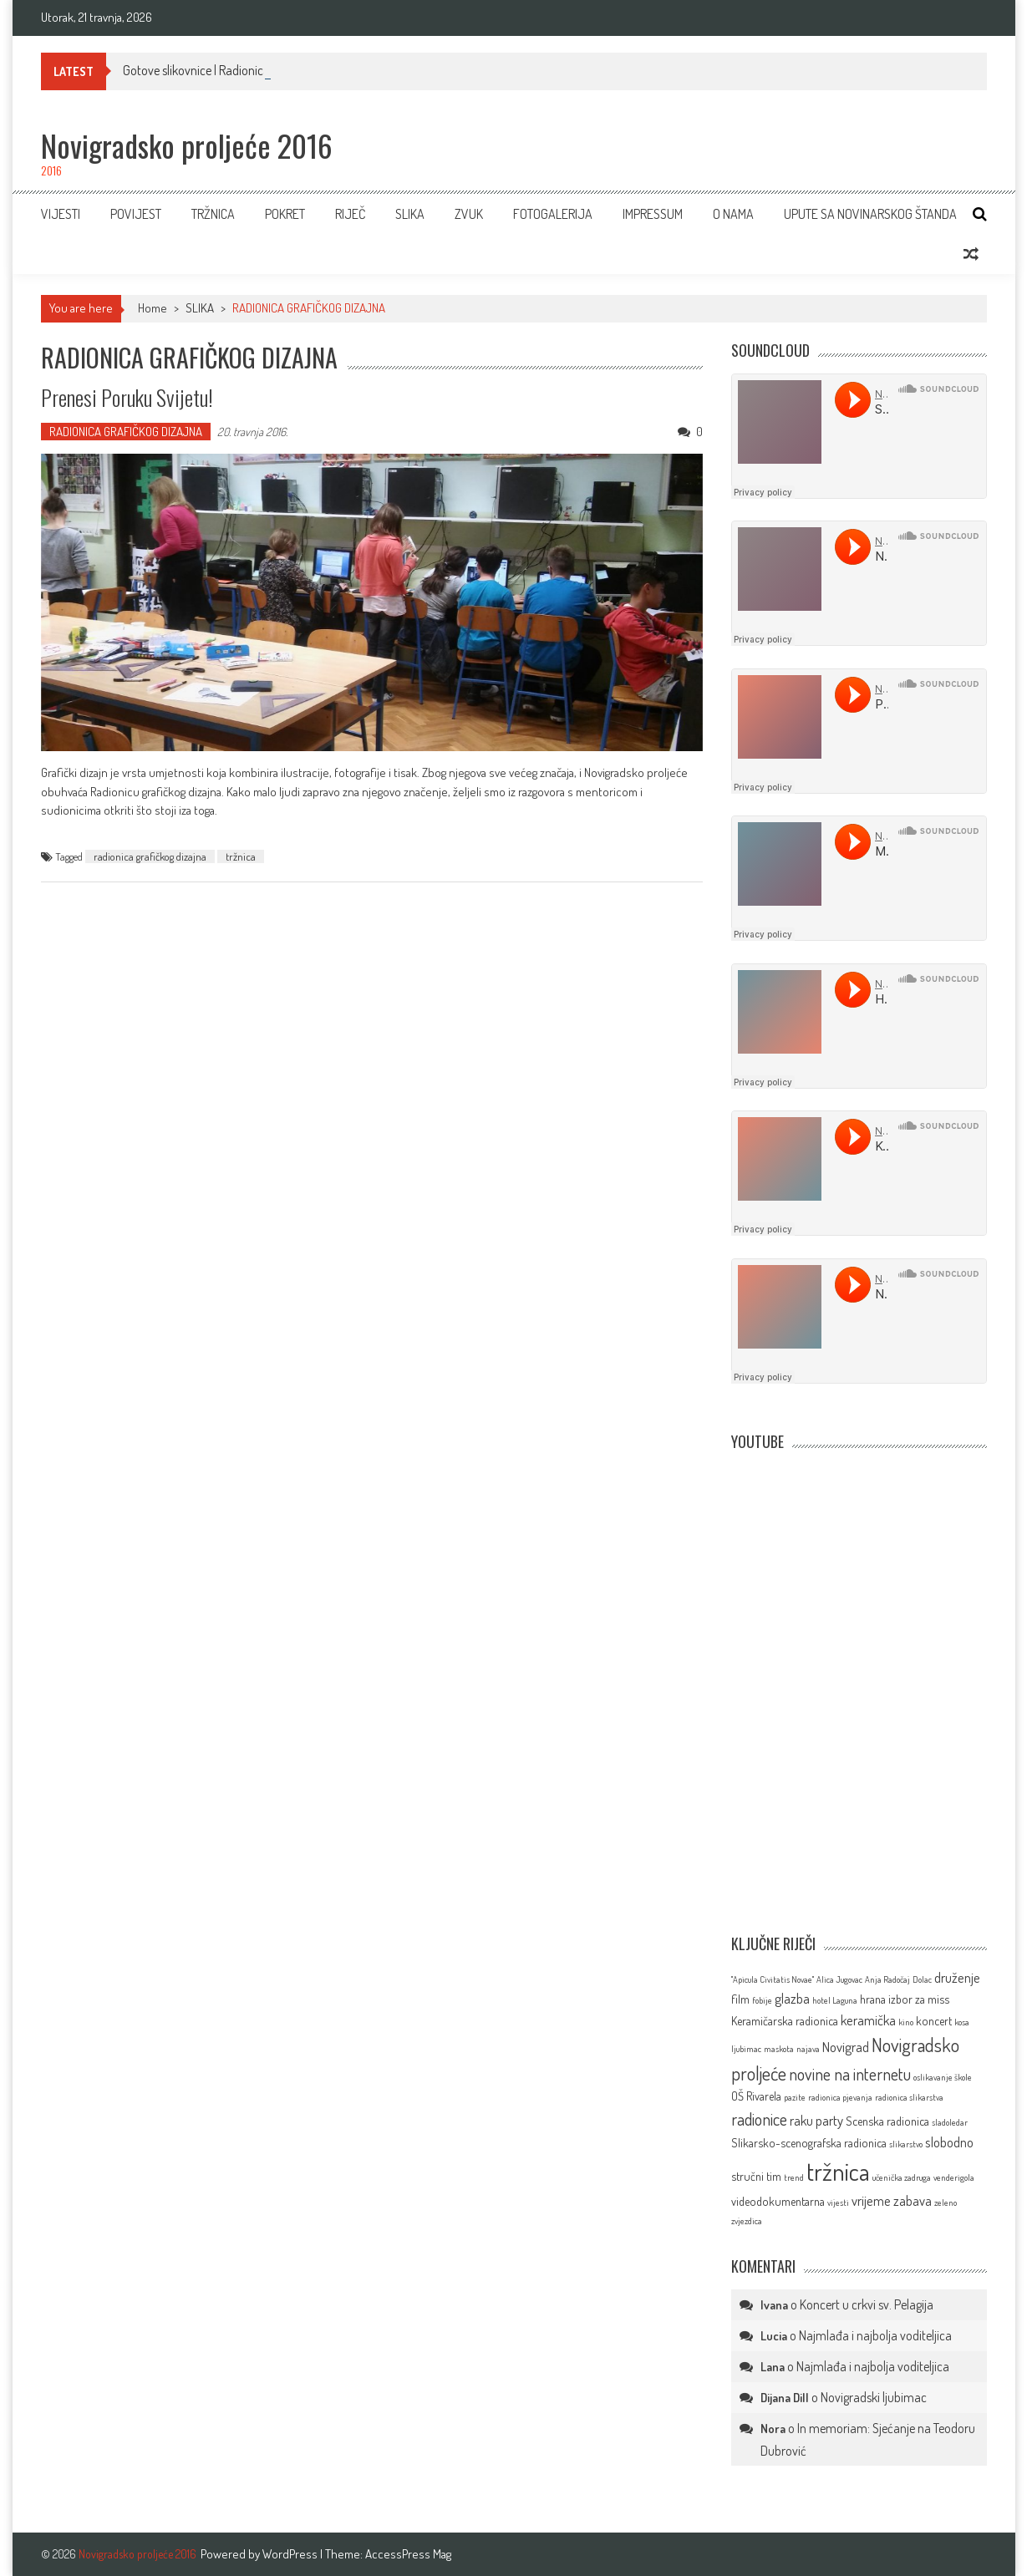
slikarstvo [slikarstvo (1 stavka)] (906, 2144)
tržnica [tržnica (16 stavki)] (838, 2171)
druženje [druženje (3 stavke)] (957, 1977)
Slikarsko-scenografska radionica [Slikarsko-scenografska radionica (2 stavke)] (809, 2142)
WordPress (291, 2554)
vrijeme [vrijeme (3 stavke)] (871, 2200)
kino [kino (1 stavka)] (905, 2022)
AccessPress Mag (408, 2554)
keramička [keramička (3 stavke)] (868, 2020)
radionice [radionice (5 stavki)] (759, 2119)
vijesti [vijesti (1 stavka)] (838, 2202)
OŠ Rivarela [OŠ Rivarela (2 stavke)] (756, 2095)
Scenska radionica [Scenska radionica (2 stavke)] (887, 2120)
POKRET (285, 214)
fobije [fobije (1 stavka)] (762, 2000)
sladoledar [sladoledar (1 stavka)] (950, 2122)
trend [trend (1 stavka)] (794, 2177)
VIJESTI (60, 214)
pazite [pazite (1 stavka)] (795, 2097)
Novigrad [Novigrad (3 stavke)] (845, 2046)
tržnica (241, 856)
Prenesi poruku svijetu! (127, 397)
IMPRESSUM (653, 214)
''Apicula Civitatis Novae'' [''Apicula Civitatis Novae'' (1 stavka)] (772, 1979)
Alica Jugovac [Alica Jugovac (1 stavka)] (839, 1979)
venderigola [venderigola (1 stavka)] (953, 2177)
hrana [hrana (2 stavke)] (873, 1998)
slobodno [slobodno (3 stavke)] (949, 2142)
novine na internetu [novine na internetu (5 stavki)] (850, 2074)
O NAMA (733, 214)
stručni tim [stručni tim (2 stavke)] (756, 2175)
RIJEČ (350, 214)
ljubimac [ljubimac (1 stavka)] (746, 2049)
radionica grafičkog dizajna (150, 856)
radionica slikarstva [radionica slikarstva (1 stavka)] (909, 2097)
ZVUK (469, 214)
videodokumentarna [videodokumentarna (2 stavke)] (778, 2200)
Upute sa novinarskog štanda (870, 214)
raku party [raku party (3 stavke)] (816, 2120)
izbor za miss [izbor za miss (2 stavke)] (918, 1998)
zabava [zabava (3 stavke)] (912, 2200)
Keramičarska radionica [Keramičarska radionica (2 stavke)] (784, 2020)
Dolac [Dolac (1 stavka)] (922, 1979)
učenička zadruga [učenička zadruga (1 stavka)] (901, 2177)
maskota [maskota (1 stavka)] (779, 2049)
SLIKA (410, 214)
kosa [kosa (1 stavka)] (961, 2022)
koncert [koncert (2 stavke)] (934, 2020)
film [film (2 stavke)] (740, 1998)
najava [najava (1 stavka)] (808, 2049)
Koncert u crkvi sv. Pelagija (866, 2304)
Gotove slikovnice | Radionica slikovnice (222, 70)
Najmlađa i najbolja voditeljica (875, 2335)
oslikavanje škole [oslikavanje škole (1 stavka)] (942, 2077)
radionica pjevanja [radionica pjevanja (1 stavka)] (840, 2097)
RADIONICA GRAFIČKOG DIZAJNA (125, 431)
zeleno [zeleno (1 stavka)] (945, 2202)
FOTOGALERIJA (552, 214)
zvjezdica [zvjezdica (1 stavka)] (746, 2221)
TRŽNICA (213, 214)
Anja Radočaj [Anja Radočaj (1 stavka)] (887, 1979)
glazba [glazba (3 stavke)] (792, 1998)
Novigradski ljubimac (874, 2397)
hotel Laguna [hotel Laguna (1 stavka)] (834, 2000)
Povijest (135, 214)
